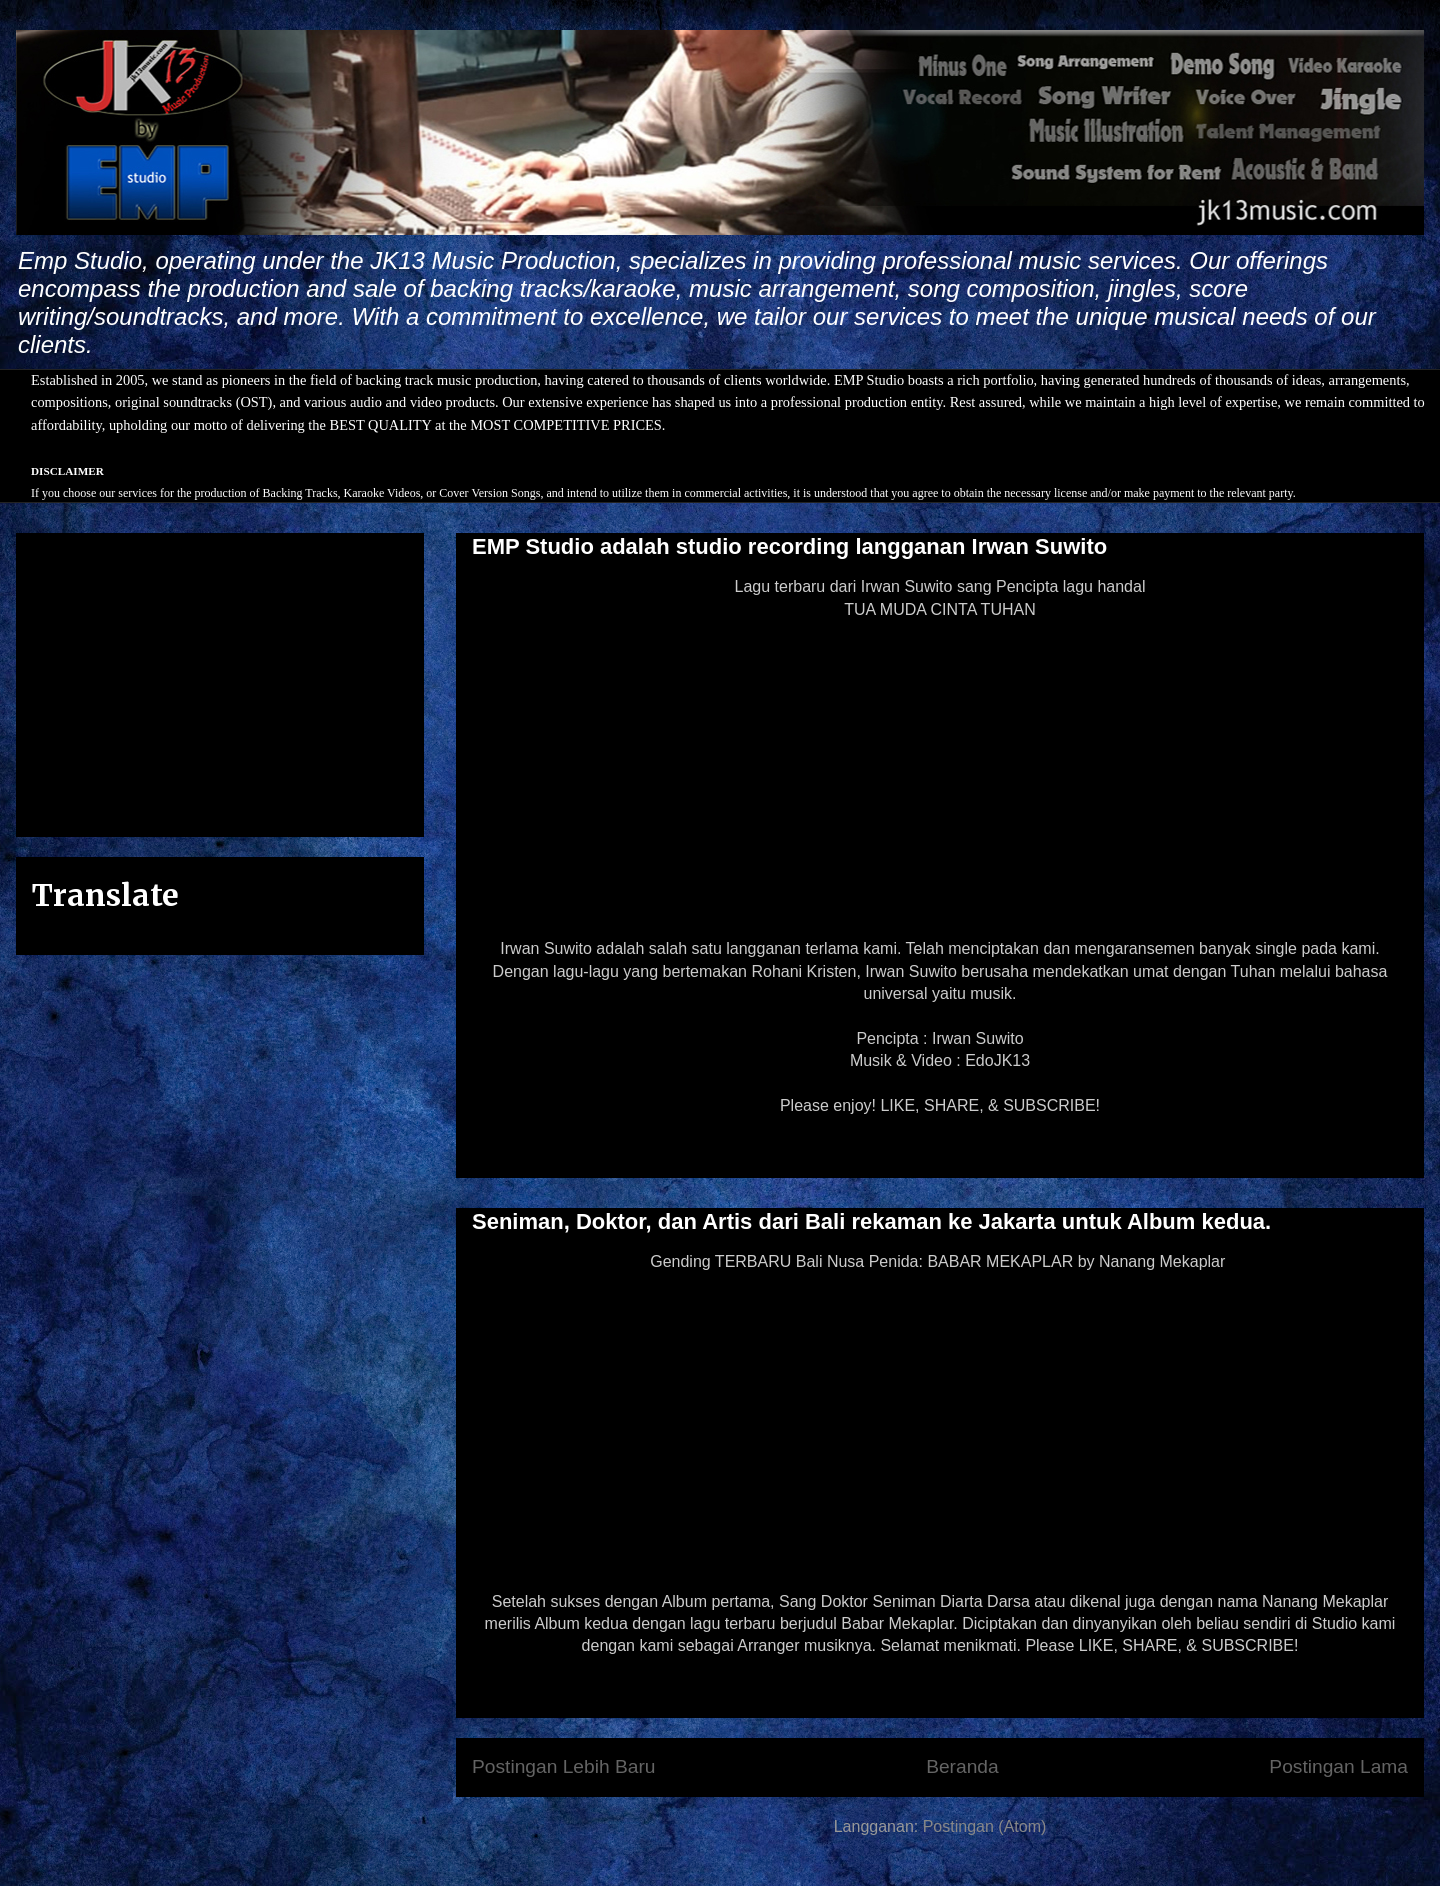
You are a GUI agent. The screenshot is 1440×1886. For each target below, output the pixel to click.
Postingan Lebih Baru (563, 1766)
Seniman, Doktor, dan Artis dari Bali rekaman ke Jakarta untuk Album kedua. (871, 1221)
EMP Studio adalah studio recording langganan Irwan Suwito (789, 546)
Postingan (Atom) (985, 1826)
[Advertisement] (220, 681)
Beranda (962, 1766)
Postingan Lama (1338, 1766)
